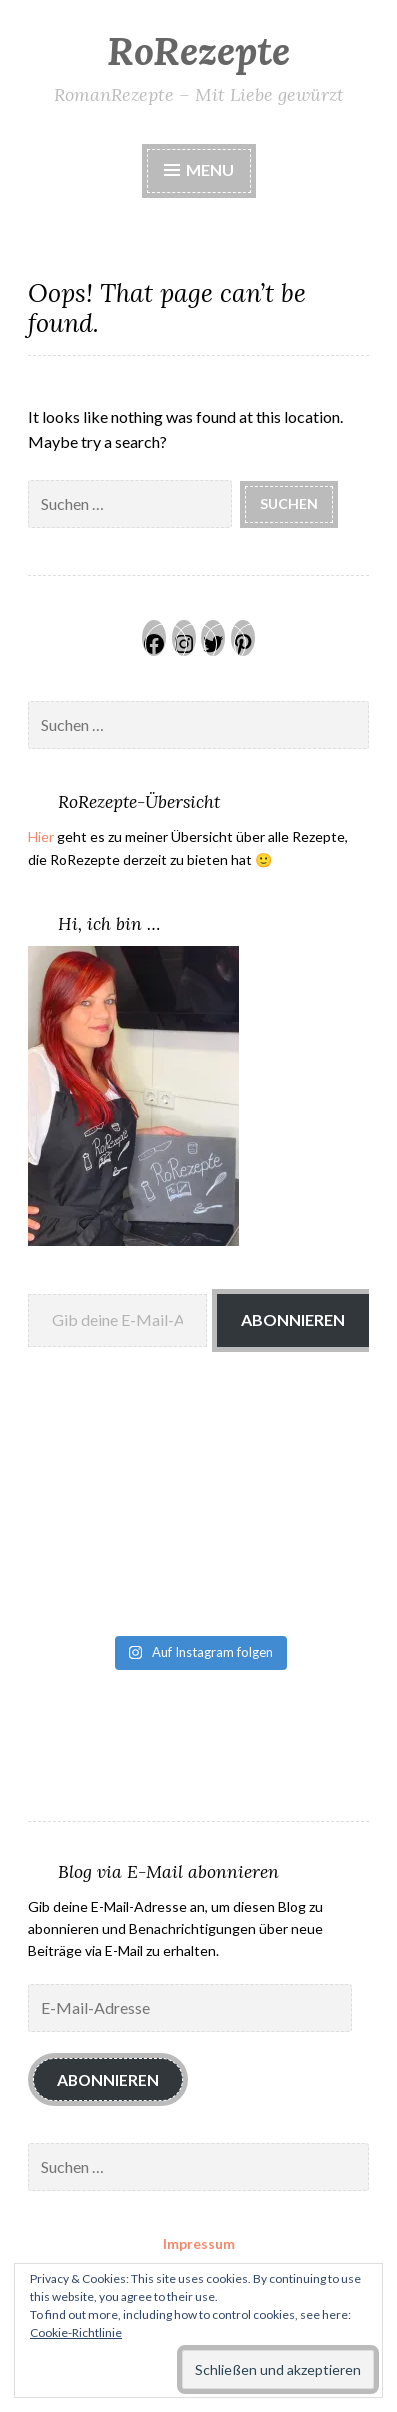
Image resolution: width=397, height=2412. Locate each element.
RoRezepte (198, 51)
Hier (41, 836)
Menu (199, 169)
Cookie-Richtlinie (76, 2332)
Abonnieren (293, 1319)
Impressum (199, 2243)
